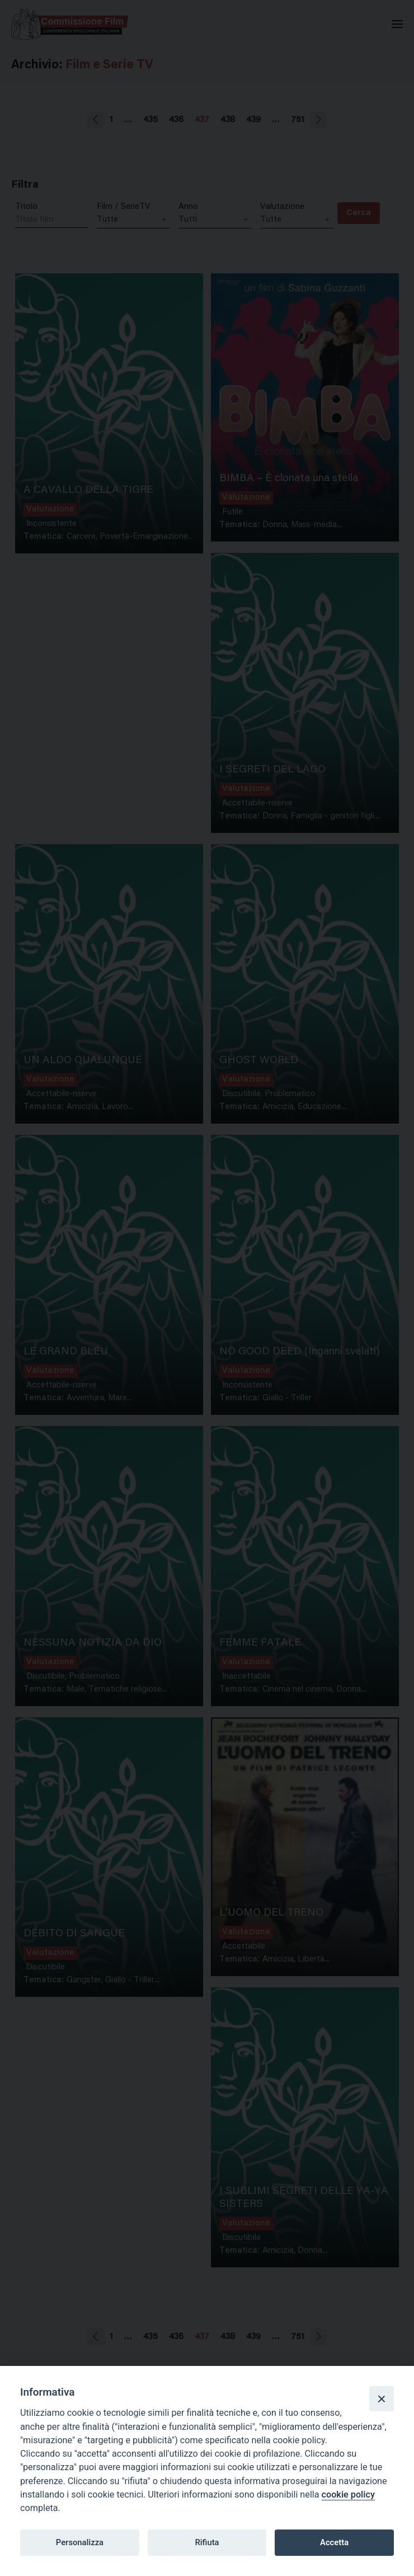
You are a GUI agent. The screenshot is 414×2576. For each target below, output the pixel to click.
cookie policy (348, 2494)
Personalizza (79, 2542)
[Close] (381, 2398)
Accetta (334, 2542)
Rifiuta (207, 2542)
